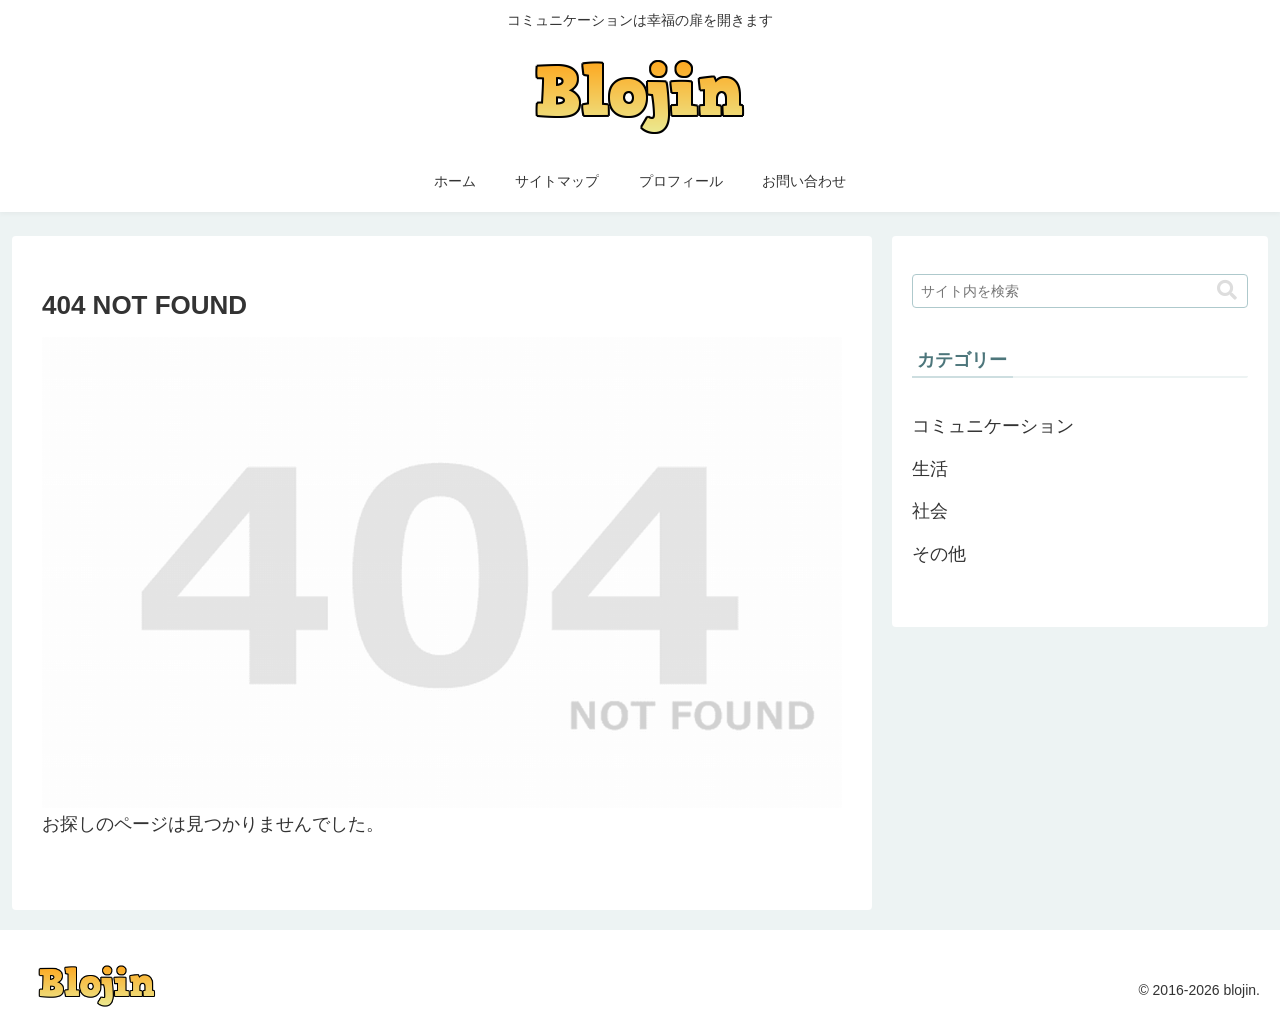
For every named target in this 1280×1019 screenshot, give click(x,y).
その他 (939, 554)
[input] (1080, 291)
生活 (930, 469)
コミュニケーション (993, 426)
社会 (930, 511)
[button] (1227, 290)
